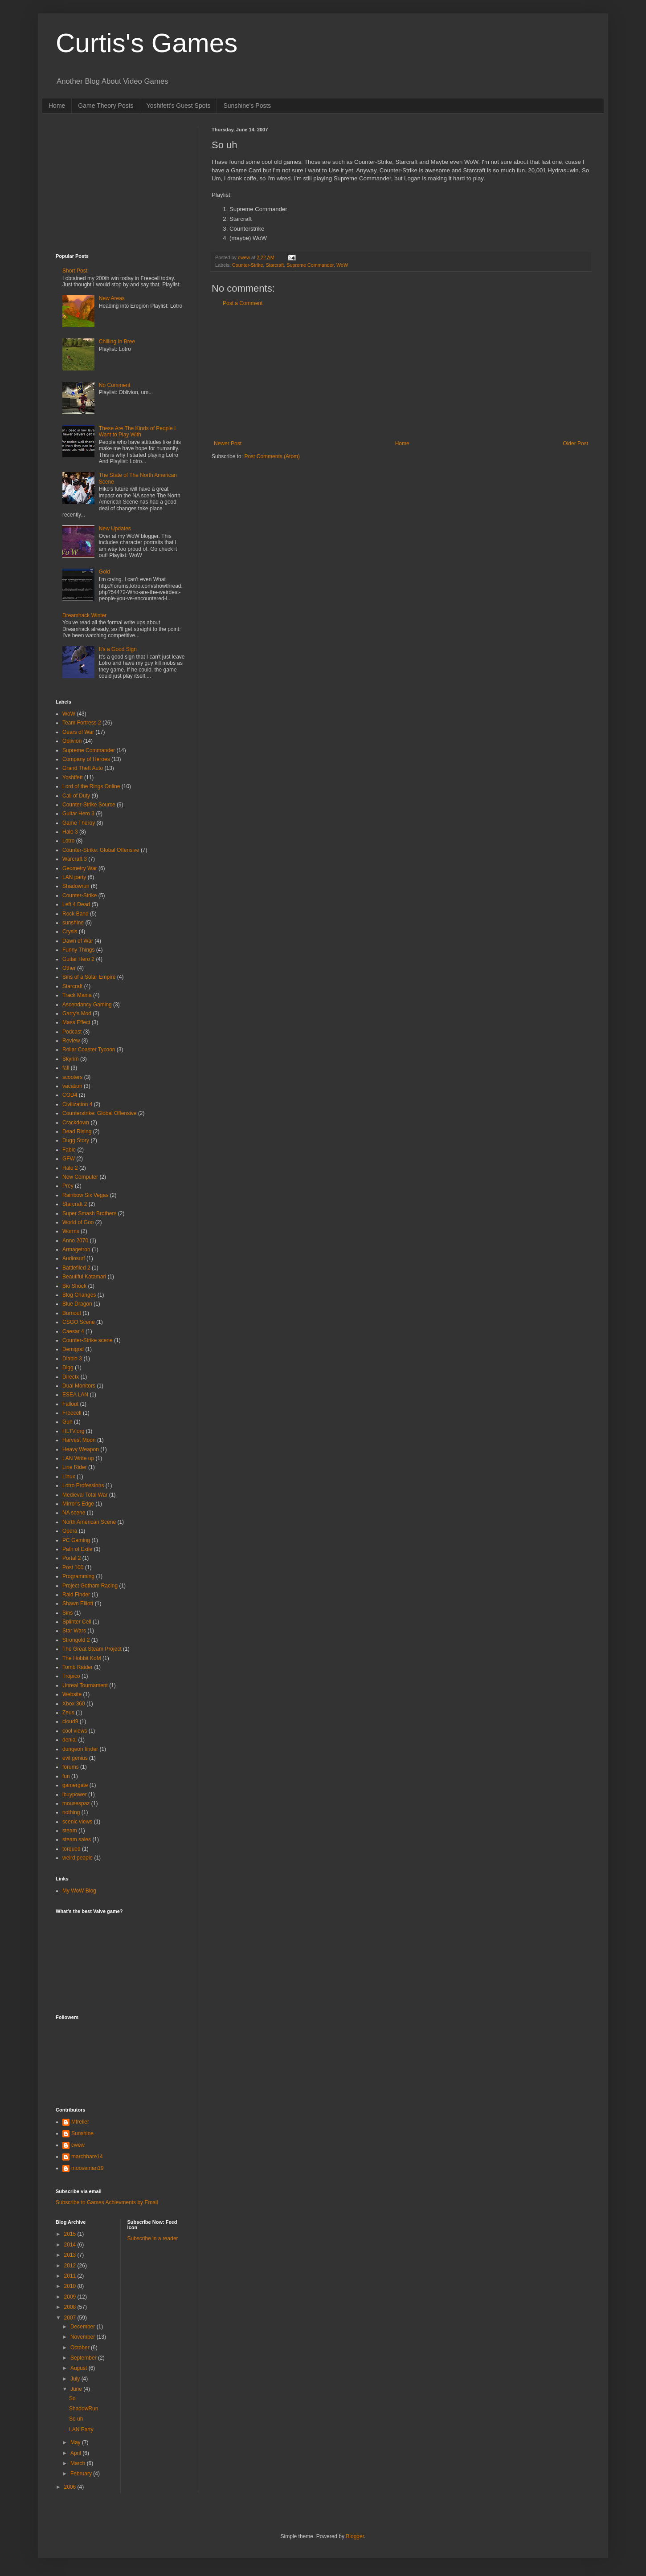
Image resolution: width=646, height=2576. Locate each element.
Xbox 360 (73, 1704)
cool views (74, 1731)
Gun (67, 1422)
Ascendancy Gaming (87, 1004)
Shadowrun (76, 886)
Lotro (68, 841)
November (83, 2337)
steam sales (76, 1839)
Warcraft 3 (74, 859)
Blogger (355, 2536)
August (79, 2368)
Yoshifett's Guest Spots (179, 105)
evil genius (75, 1758)
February (81, 2473)
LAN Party (81, 2429)
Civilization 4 (77, 1104)
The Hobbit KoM (81, 1658)
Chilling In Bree (117, 341)
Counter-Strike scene (87, 1340)
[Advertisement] (401, 373)
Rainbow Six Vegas (85, 1195)
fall (65, 1068)
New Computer (80, 1177)
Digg (68, 1367)
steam (69, 1830)
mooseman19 (87, 2168)
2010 (71, 2286)
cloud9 (70, 1721)
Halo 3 (70, 832)
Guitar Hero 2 (78, 959)
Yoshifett (72, 777)
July (76, 2379)
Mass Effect (76, 1022)
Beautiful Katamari (84, 1277)
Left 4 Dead (76, 904)
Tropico (71, 1676)
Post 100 (72, 1567)
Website (72, 1694)
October (80, 2347)
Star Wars (74, 1631)
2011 (71, 2276)
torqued (71, 1849)
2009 (71, 2297)
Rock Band (75, 914)
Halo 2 (70, 1168)
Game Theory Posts (105, 105)
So (72, 2398)
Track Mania (77, 995)
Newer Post (227, 443)
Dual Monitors (78, 1386)
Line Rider (74, 1467)
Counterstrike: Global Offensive (99, 1113)
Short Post (74, 271)
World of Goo (78, 1222)
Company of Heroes (86, 759)
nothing (71, 1812)
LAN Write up (78, 1458)
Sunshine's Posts (247, 105)
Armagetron (76, 1249)
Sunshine (82, 2133)
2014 (71, 2245)
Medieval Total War (84, 1495)
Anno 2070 (75, 1240)
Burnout (71, 1313)
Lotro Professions (83, 1485)
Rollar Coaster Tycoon (88, 1049)
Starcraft (275, 265)
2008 (71, 2307)
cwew (78, 2145)
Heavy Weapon (80, 1449)
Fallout (70, 1404)
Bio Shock (74, 1286)
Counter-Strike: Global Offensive (100, 850)
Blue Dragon (77, 1304)
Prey (68, 1186)
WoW (342, 265)
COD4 (69, 1095)
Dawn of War (77, 941)
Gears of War (78, 732)
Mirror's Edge (78, 1504)
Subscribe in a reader (152, 2238)
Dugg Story (75, 1140)
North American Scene (89, 1522)
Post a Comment (242, 303)
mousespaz (76, 1803)
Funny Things (78, 950)
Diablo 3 (72, 1358)
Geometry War (79, 868)
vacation (72, 1086)
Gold (104, 572)
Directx (70, 1377)
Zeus (68, 1712)
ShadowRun (83, 2408)
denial (69, 1740)
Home (57, 105)
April (76, 2453)
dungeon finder (80, 1749)
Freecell (72, 1413)
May (76, 2442)
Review (71, 1041)
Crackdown (75, 1122)
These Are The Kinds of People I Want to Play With (137, 431)
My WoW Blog (79, 1891)
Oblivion (72, 741)
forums (70, 1767)
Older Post (575, 443)
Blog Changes (79, 1295)
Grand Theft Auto (82, 768)
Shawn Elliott (77, 1603)
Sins (67, 1613)
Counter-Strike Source (88, 805)
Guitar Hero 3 (78, 813)
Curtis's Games (146, 43)
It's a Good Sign (118, 649)
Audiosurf (73, 1258)
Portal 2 (71, 1558)
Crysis (69, 931)
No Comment (115, 385)
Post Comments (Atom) (272, 456)
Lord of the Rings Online (91, 786)
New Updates (115, 528)
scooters (72, 1077)
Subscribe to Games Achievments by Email (107, 2202)
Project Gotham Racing (90, 1586)
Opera (69, 1531)
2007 (71, 2318)
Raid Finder (76, 1594)
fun (66, 1776)
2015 (71, 2234)
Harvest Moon (79, 1440)
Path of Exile (77, 1549)
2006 (71, 2487)
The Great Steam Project (92, 1649)
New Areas (112, 298)
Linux (68, 1476)
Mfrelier (80, 2122)
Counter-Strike (247, 265)
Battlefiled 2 (76, 1268)
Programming (78, 1576)
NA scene (73, 1513)
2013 (71, 2255)
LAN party (74, 877)
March (78, 2463)
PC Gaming (76, 1540)
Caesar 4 (73, 1331)
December (83, 2327)
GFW (68, 1159)
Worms (70, 1231)
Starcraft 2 (74, 1204)
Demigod (73, 1349)
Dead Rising (76, 1131)
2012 (71, 2266)
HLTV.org (73, 1431)
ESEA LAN (75, 1395)
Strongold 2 (76, 1640)
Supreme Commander (310, 265)
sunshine (73, 923)
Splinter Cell (76, 1622)
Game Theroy (78, 823)
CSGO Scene (78, 1322)
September (84, 2358)
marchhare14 (87, 2156)
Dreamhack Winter (84, 615)
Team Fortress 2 (81, 723)
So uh (76, 2419)
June (76, 2389)
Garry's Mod (76, 1013)
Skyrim (70, 1059)
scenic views (77, 1822)
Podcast (72, 1032)
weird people (77, 1858)
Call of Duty (76, 796)
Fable (69, 1150)
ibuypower (74, 1794)
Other (69, 968)
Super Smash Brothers (89, 1213)
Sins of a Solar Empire (88, 977)
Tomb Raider (77, 1667)
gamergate (75, 1785)
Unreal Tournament (85, 1685)
